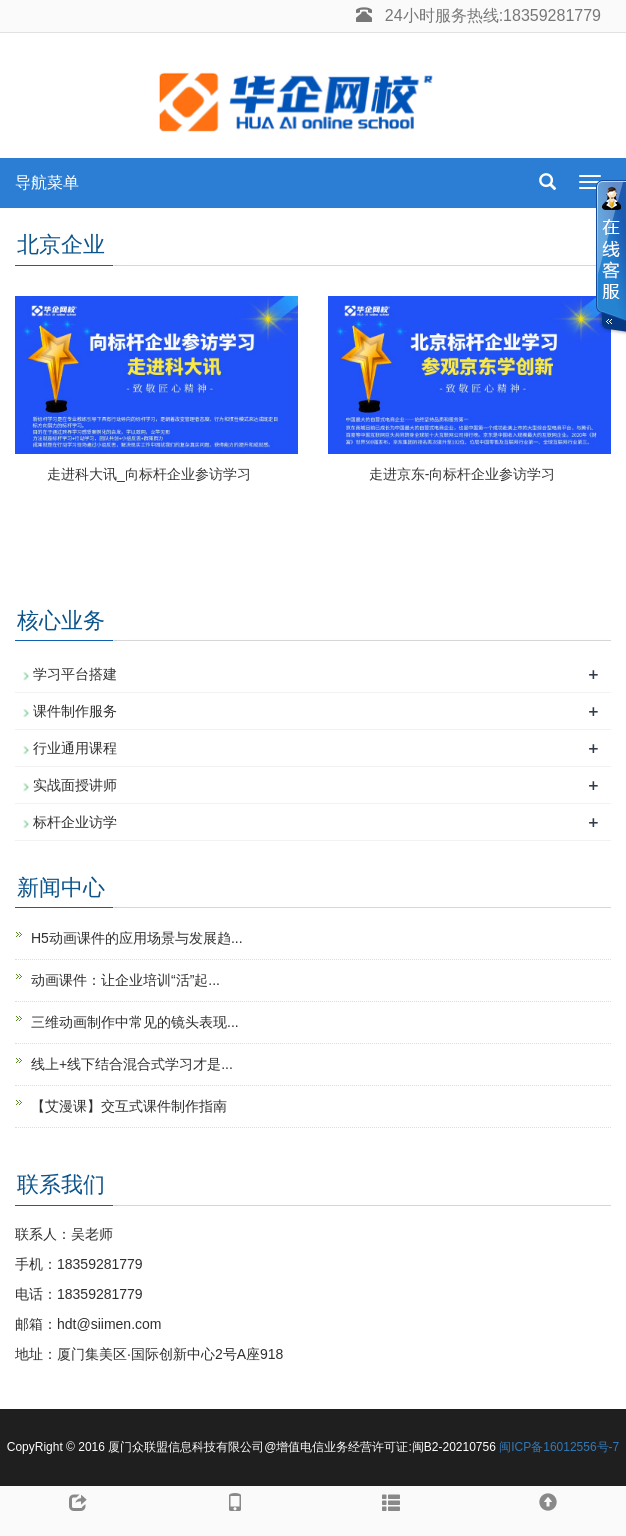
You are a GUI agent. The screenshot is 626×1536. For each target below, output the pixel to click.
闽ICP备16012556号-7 (559, 1447)
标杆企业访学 (75, 822)
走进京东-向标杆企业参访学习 (462, 474)
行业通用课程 (75, 748)
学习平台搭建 (75, 674)
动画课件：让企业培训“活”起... (125, 980)
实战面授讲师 (75, 785)
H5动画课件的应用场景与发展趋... (137, 938)
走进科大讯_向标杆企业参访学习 (149, 474)
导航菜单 (47, 182)
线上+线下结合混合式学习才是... (132, 1064)
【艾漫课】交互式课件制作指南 (129, 1106)
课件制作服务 (75, 711)
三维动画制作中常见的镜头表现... (135, 1022)
